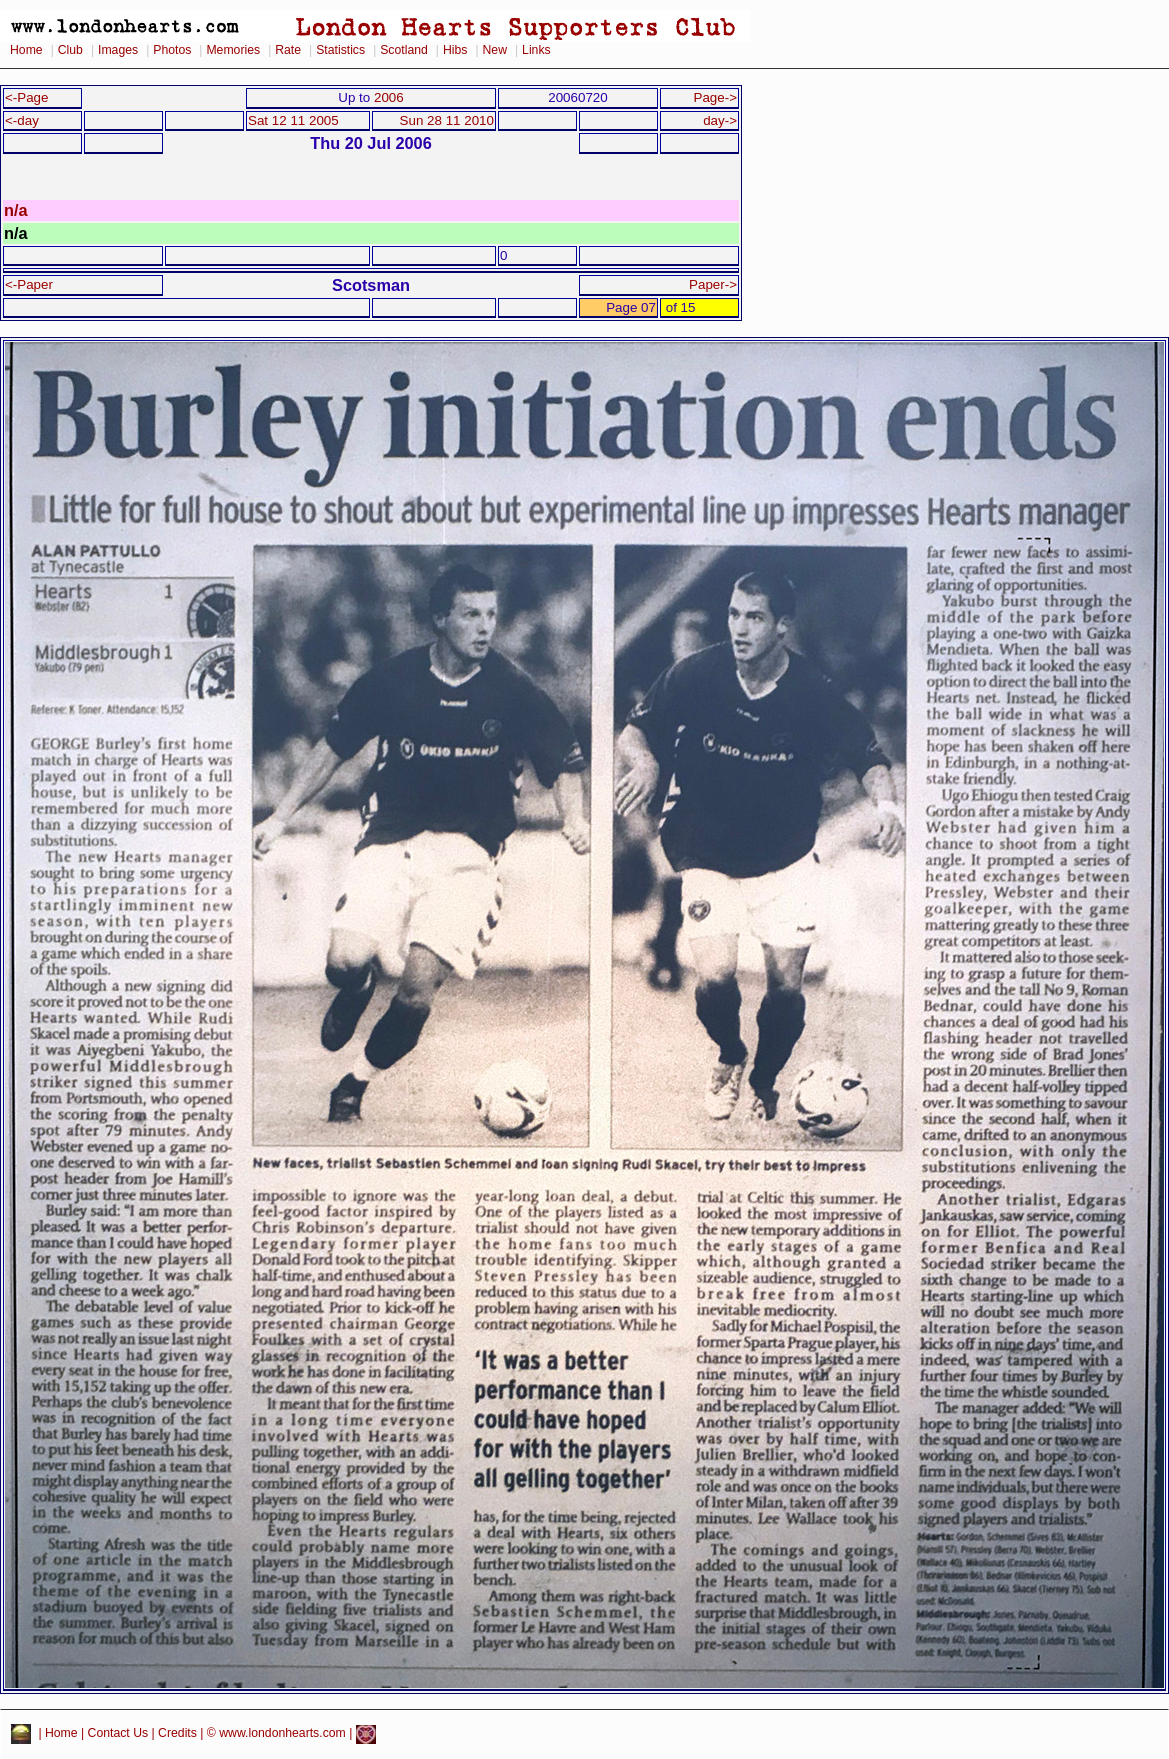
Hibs (455, 50)
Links (536, 50)
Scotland (404, 50)
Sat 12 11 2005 (293, 120)
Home (26, 50)
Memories (233, 50)
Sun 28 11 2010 (447, 120)
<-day (22, 120)
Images (118, 50)
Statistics (340, 50)
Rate (288, 50)
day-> (720, 120)
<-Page (27, 97)
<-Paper (29, 284)
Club (70, 50)
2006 (389, 97)
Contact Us (118, 1734)
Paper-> (713, 284)
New (495, 50)
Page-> (715, 97)
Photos (172, 50)
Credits (177, 1734)
